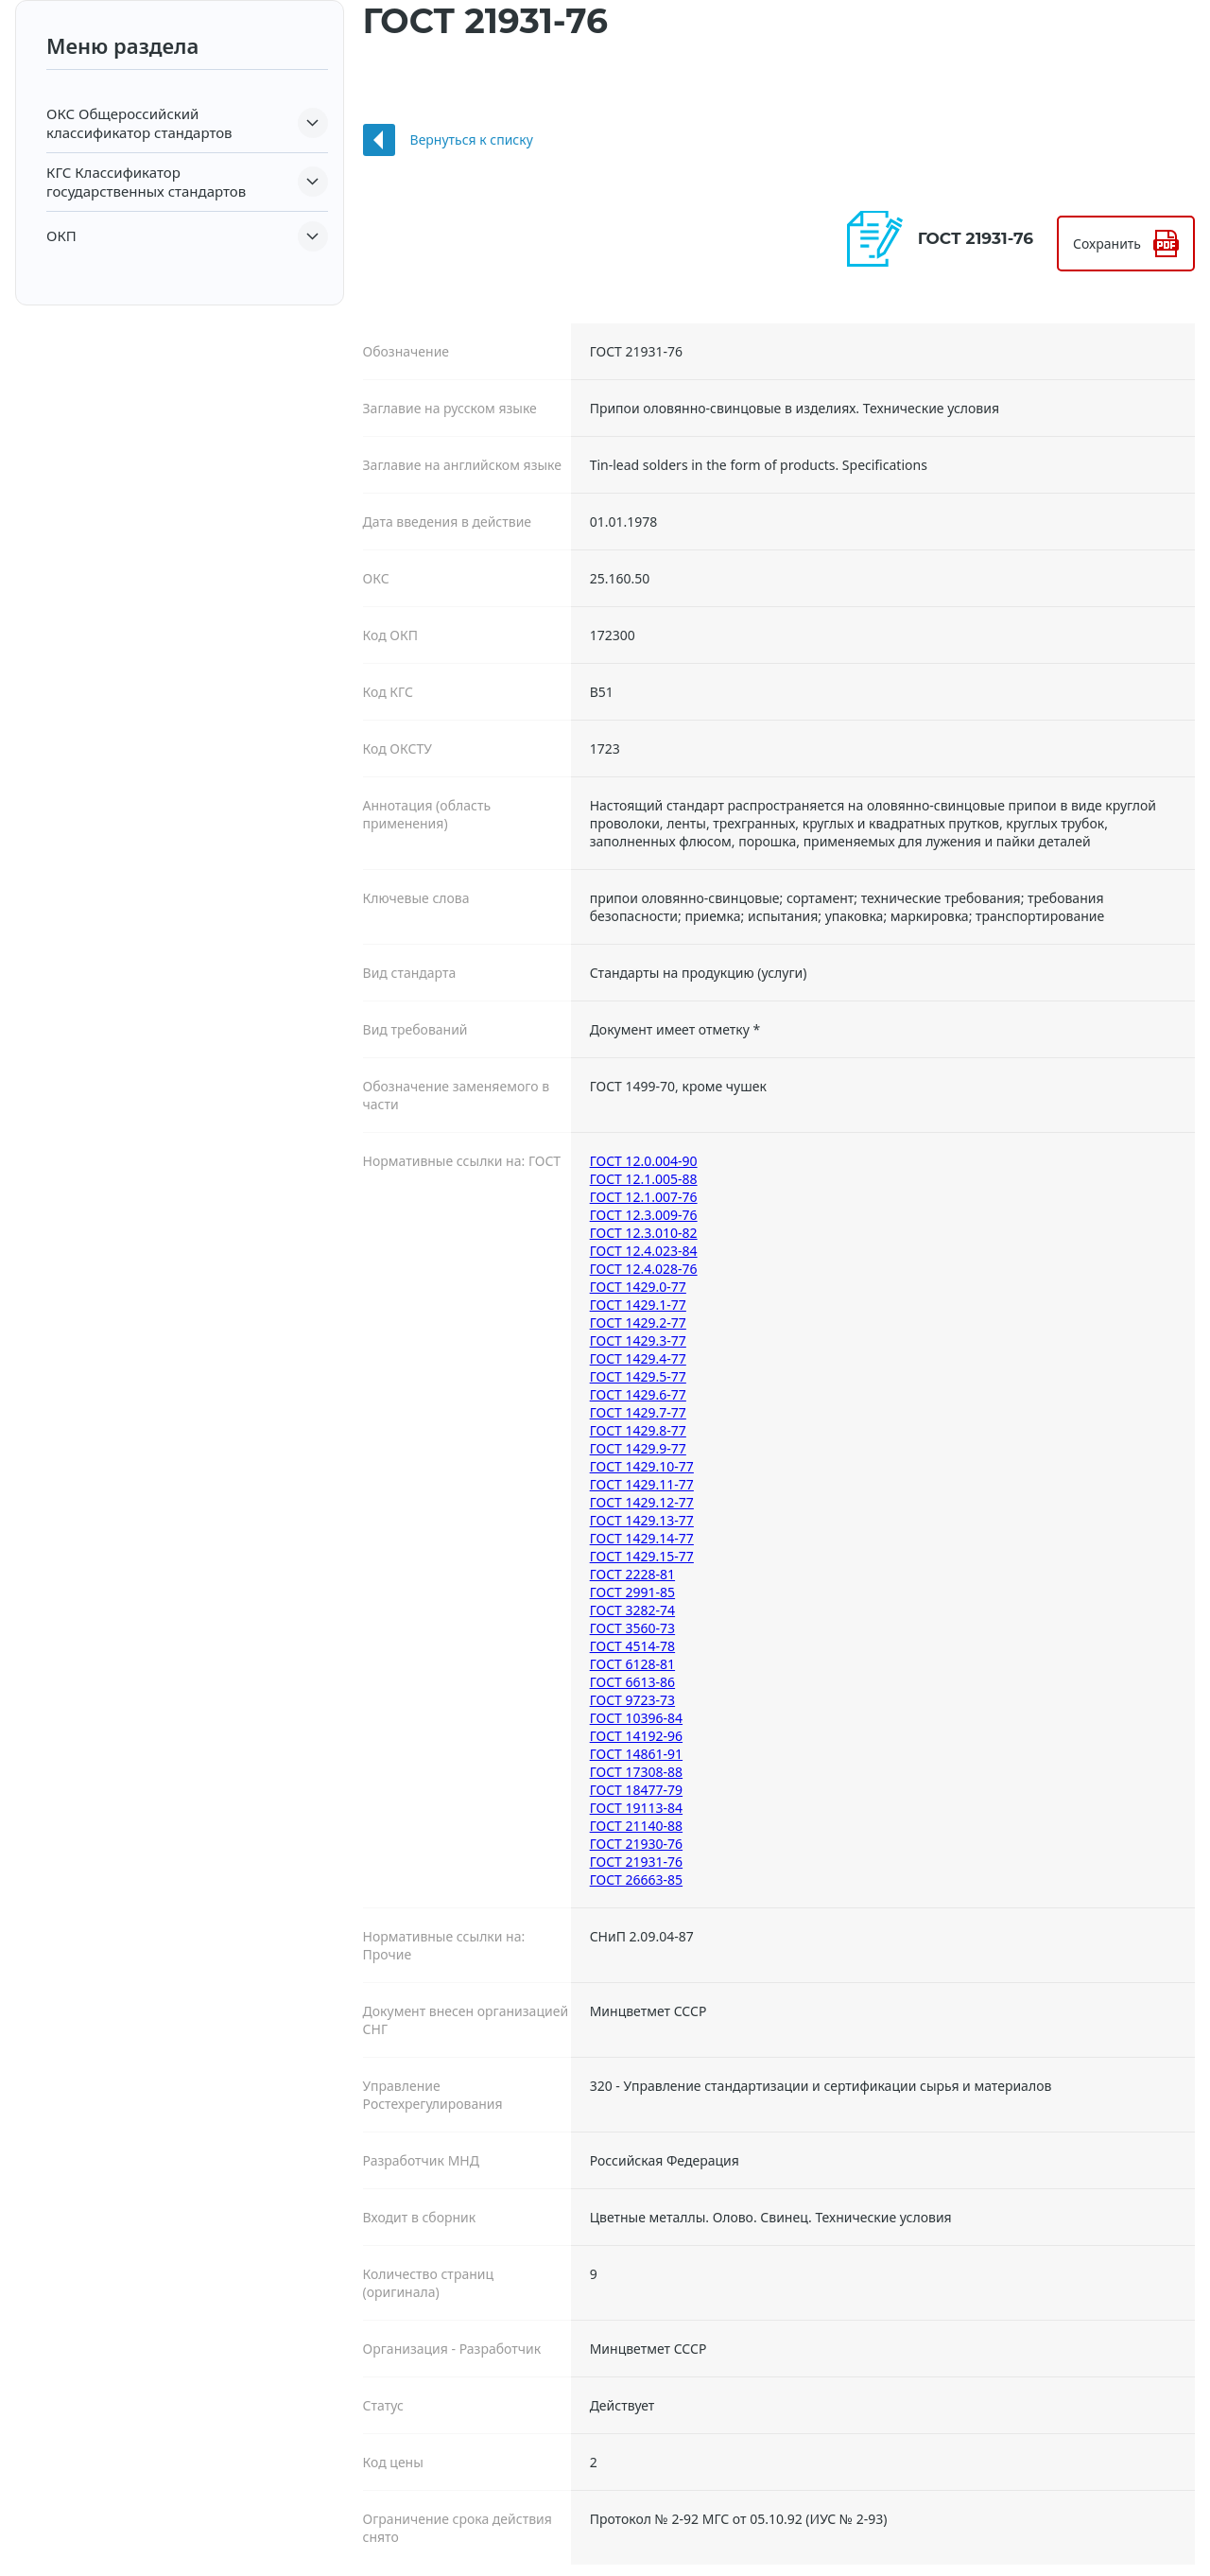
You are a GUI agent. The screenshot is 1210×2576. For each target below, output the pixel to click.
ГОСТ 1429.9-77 (638, 1448)
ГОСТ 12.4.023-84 (644, 1251)
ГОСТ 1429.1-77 (638, 1305)
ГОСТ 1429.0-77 (638, 1287)
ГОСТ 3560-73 (632, 1628)
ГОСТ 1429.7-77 (638, 1412)
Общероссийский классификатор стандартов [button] (139, 123)
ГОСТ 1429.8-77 (638, 1430)
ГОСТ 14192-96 (636, 1736)
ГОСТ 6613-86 (632, 1682)
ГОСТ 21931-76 (636, 1862)
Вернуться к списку (471, 139)
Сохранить (1107, 243)
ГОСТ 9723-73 (632, 1700)
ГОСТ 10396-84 (636, 1718)
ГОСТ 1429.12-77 (642, 1502)
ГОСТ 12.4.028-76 (644, 1269)
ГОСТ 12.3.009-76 (644, 1215)
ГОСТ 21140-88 (636, 1826)
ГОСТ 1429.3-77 (638, 1340)
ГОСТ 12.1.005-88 (644, 1179)
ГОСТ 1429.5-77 (638, 1376)
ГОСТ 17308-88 (636, 1772)
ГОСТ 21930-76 (636, 1844)
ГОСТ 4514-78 (632, 1646)
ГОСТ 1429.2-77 (638, 1323)
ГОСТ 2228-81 (632, 1574)
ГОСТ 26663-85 (636, 1879)
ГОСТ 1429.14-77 (642, 1538)
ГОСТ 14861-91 (636, 1754)
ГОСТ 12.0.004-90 (644, 1161)
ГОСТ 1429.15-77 (642, 1556)
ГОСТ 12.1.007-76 (644, 1197)
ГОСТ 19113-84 (636, 1808)
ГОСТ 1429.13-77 (642, 1520)
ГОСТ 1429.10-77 (642, 1466)
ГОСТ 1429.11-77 (642, 1484)
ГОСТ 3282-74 (632, 1610)
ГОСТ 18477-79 (636, 1790)
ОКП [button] (61, 235)
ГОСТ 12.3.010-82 (644, 1233)
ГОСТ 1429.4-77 (638, 1358)
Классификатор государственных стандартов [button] (146, 181)
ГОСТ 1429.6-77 (638, 1394)
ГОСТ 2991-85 (632, 1592)
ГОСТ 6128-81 (632, 1664)
